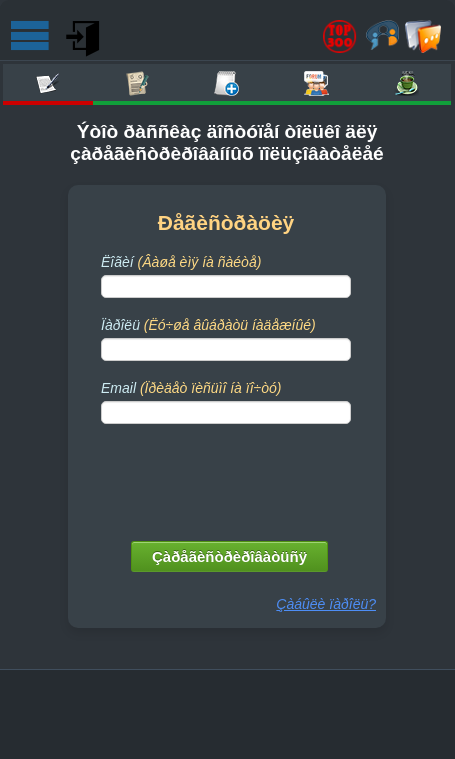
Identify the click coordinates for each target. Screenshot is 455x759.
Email (191, 388)
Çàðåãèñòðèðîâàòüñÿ (229, 556)
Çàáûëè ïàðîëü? (326, 604)
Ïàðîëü (208, 325)
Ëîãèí (181, 262)
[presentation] (228, 478)
